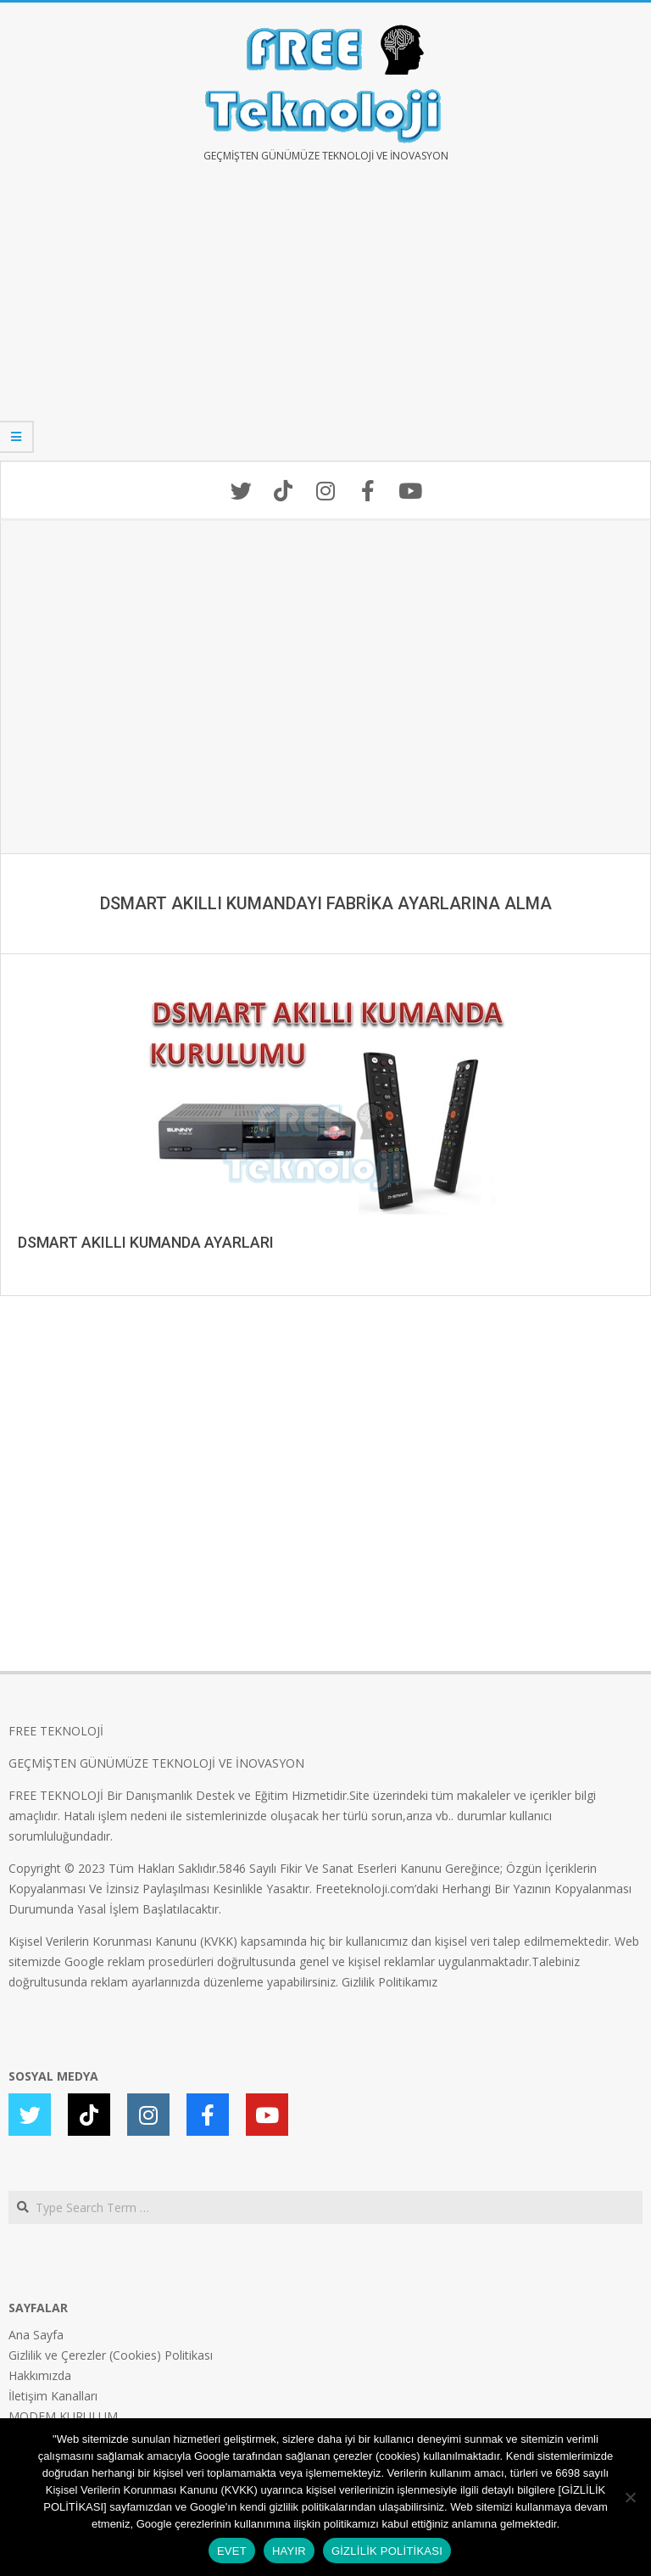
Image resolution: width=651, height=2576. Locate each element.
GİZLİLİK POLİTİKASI (386, 2551)
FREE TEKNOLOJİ (55, 1731)
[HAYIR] (629, 2497)
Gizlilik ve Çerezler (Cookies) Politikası (110, 2355)
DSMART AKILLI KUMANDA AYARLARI (146, 1242)
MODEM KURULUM (63, 2416)
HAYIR (289, 2551)
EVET (232, 2551)
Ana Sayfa (36, 2335)
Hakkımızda (39, 2375)
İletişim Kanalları (52, 2396)
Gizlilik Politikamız (389, 1982)
